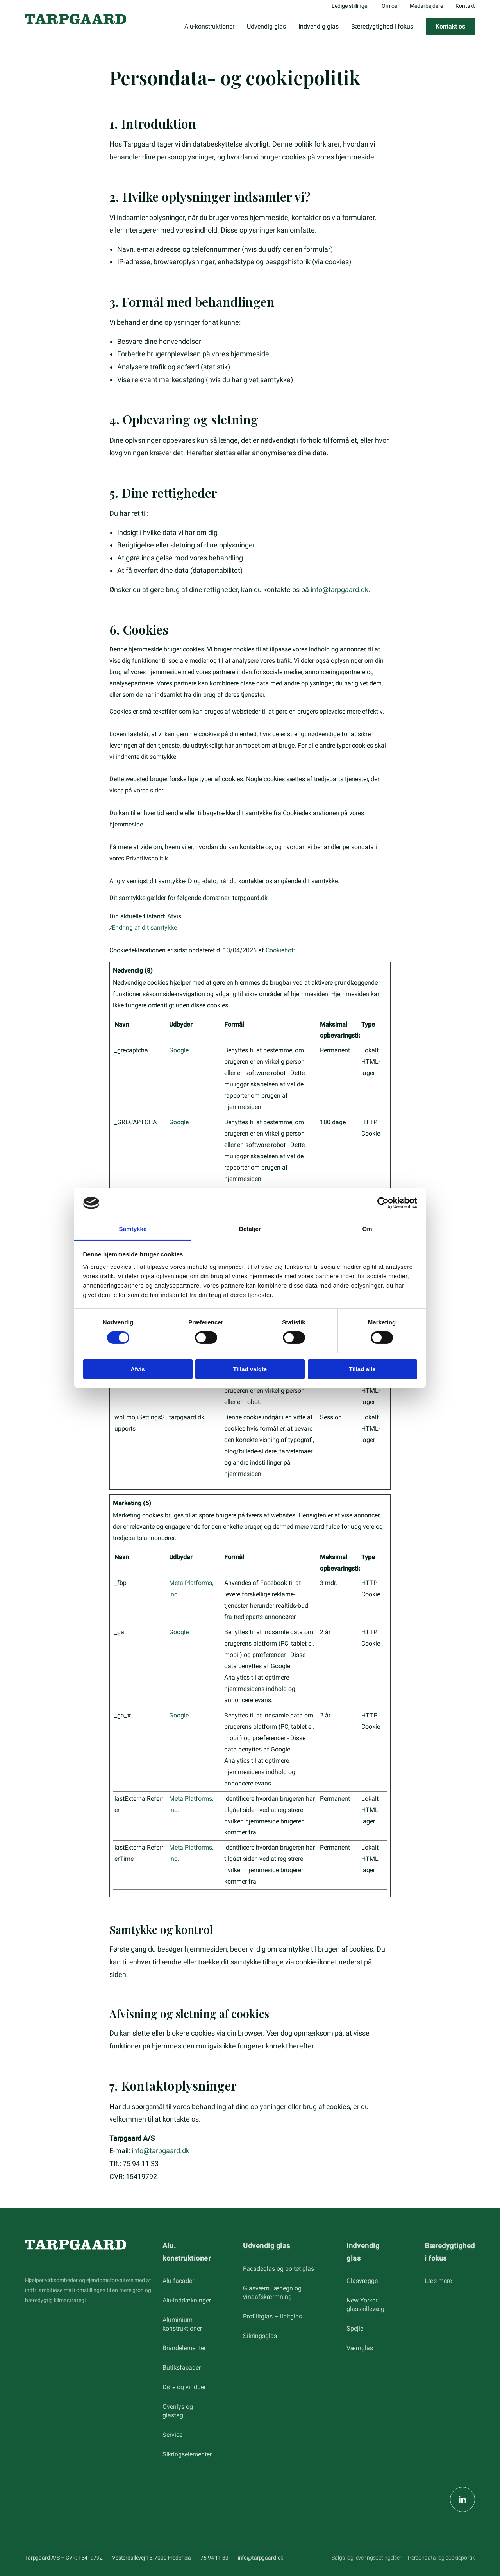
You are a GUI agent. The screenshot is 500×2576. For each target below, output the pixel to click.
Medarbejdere (426, 6)
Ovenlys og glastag (177, 2411)
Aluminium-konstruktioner (182, 2324)
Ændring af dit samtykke (143, 927)
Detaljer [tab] (250, 1228)
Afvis (137, 1369)
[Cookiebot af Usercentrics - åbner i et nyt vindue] (383, 1203)
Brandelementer (184, 2348)
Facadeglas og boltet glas (278, 2268)
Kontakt (465, 6)
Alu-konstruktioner (209, 26)
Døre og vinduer (184, 2387)
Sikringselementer (187, 2454)
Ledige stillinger (350, 6)
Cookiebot (279, 950)
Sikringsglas (260, 2336)
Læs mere (438, 2280)
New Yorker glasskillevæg (365, 2305)
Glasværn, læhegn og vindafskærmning (272, 2292)
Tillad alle (362, 1369)
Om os (389, 6)
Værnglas (359, 2348)
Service (172, 2434)
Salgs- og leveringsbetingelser (367, 2558)
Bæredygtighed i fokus (382, 26)
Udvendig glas (266, 26)
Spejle (354, 2328)
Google (179, 1050)
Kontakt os (450, 26)
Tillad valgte (250, 1369)
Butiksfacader (181, 2367)
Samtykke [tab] (133, 1228)
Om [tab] (367, 1228)
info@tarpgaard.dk (339, 589)
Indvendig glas (318, 26)
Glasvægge (362, 2280)
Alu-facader (178, 2280)
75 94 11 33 (214, 2558)
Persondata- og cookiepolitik (441, 2558)
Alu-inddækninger (186, 2300)
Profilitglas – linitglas (272, 2316)
